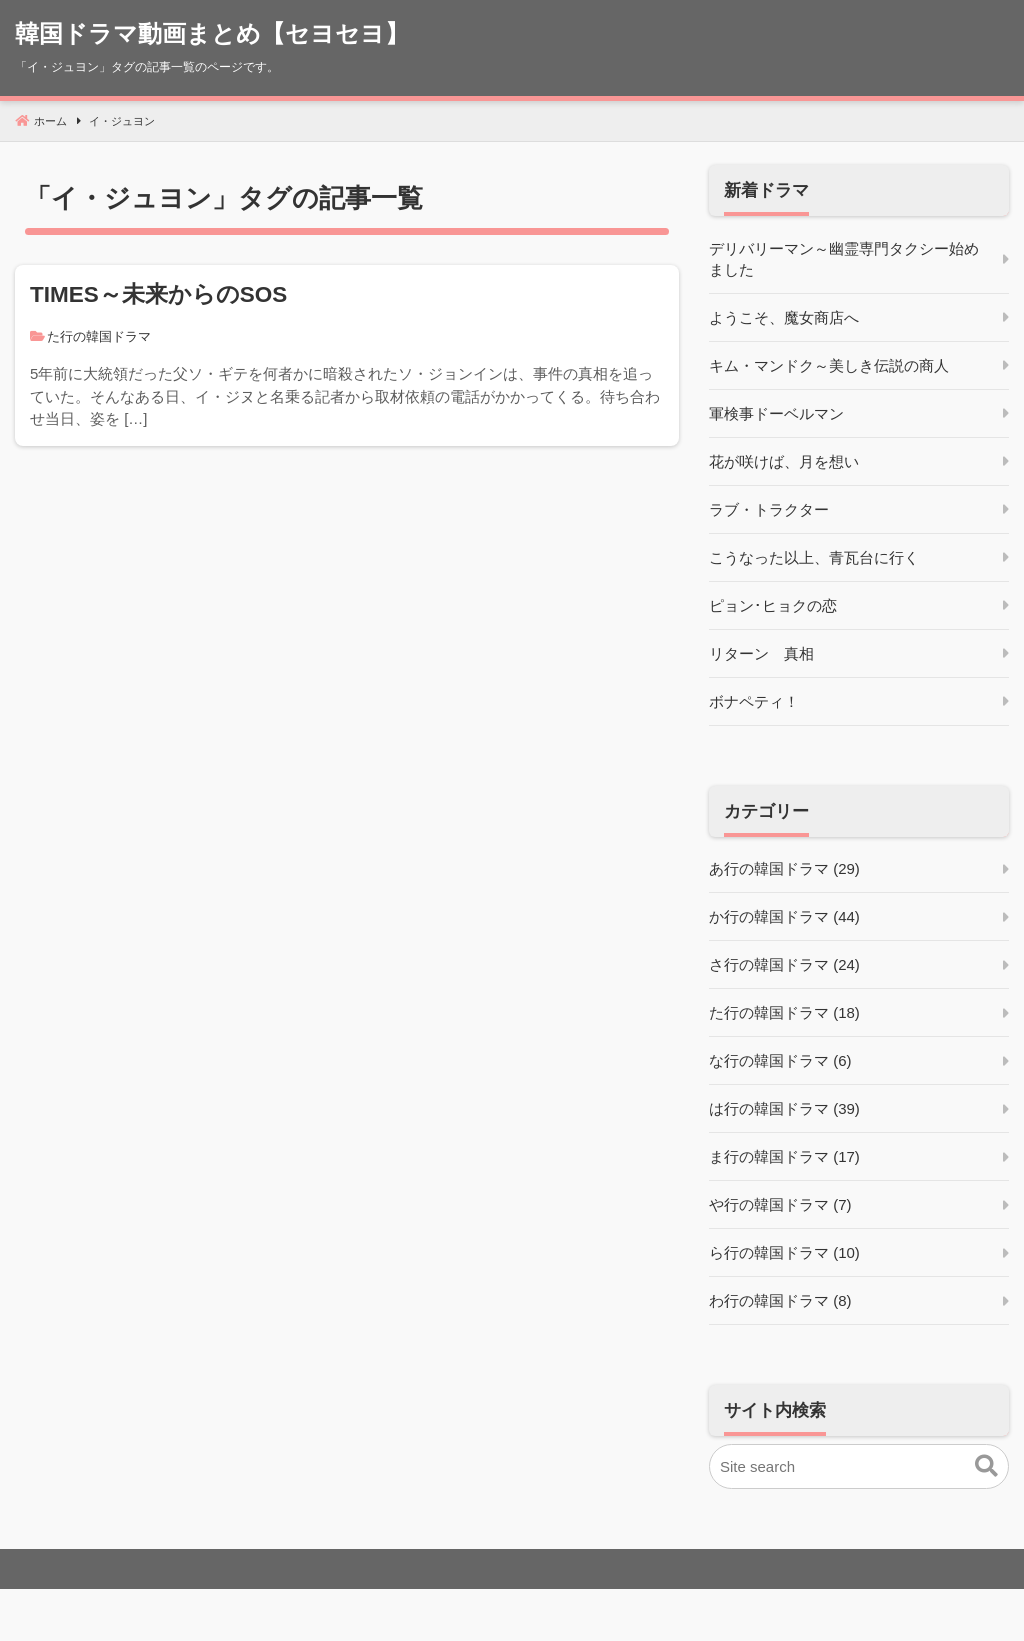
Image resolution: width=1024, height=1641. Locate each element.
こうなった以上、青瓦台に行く (814, 557)
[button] (986, 1467)
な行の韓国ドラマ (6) (780, 1060)
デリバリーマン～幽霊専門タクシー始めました (844, 259)
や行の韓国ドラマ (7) (780, 1204)
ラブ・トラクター (769, 509)
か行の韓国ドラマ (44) (784, 916)
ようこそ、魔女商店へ (784, 317)
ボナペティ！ (754, 701)
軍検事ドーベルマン (776, 413)
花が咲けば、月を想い (784, 461)
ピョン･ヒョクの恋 (773, 605)
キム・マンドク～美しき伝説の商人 (829, 365)
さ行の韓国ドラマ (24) (784, 964)
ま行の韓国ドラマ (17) (784, 1156)
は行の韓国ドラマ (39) (784, 1108)
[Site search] (859, 1466)
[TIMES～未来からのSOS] (347, 355)
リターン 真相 (761, 653)
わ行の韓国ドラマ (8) (780, 1300)
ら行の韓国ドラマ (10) (784, 1252)
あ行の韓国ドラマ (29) (784, 868)
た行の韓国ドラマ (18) (784, 1012)
